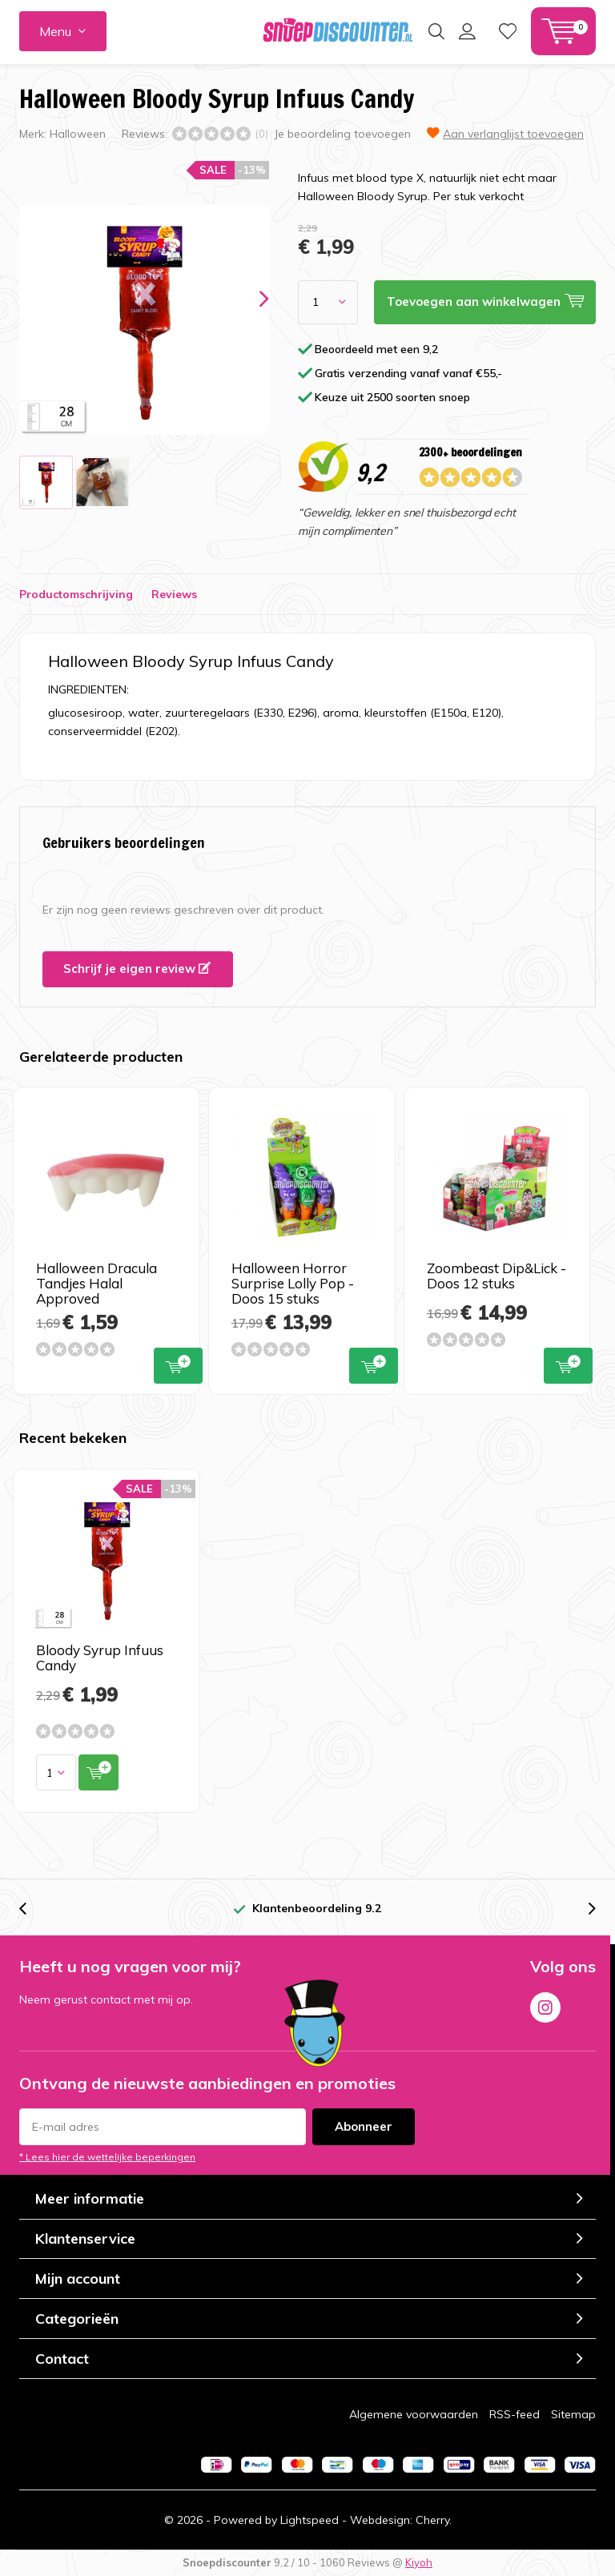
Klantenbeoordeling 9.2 (316, 1908)
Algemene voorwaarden (413, 2414)
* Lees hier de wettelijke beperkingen (107, 2157)
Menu (55, 31)
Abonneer (363, 2126)
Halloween (78, 134)
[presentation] (250, 299)
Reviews (174, 594)
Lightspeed (309, 2520)
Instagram (545, 2004)
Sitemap (573, 2414)
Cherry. (434, 2520)
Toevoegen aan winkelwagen (178, 1364)
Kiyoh (418, 2562)
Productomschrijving (76, 594)
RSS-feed (514, 2414)
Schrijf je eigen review (137, 968)
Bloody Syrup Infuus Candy (99, 1658)
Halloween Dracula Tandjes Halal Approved (96, 1283)
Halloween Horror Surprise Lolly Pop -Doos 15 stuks (292, 1283)
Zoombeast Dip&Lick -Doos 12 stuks (496, 1276)
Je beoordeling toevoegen (342, 134)
